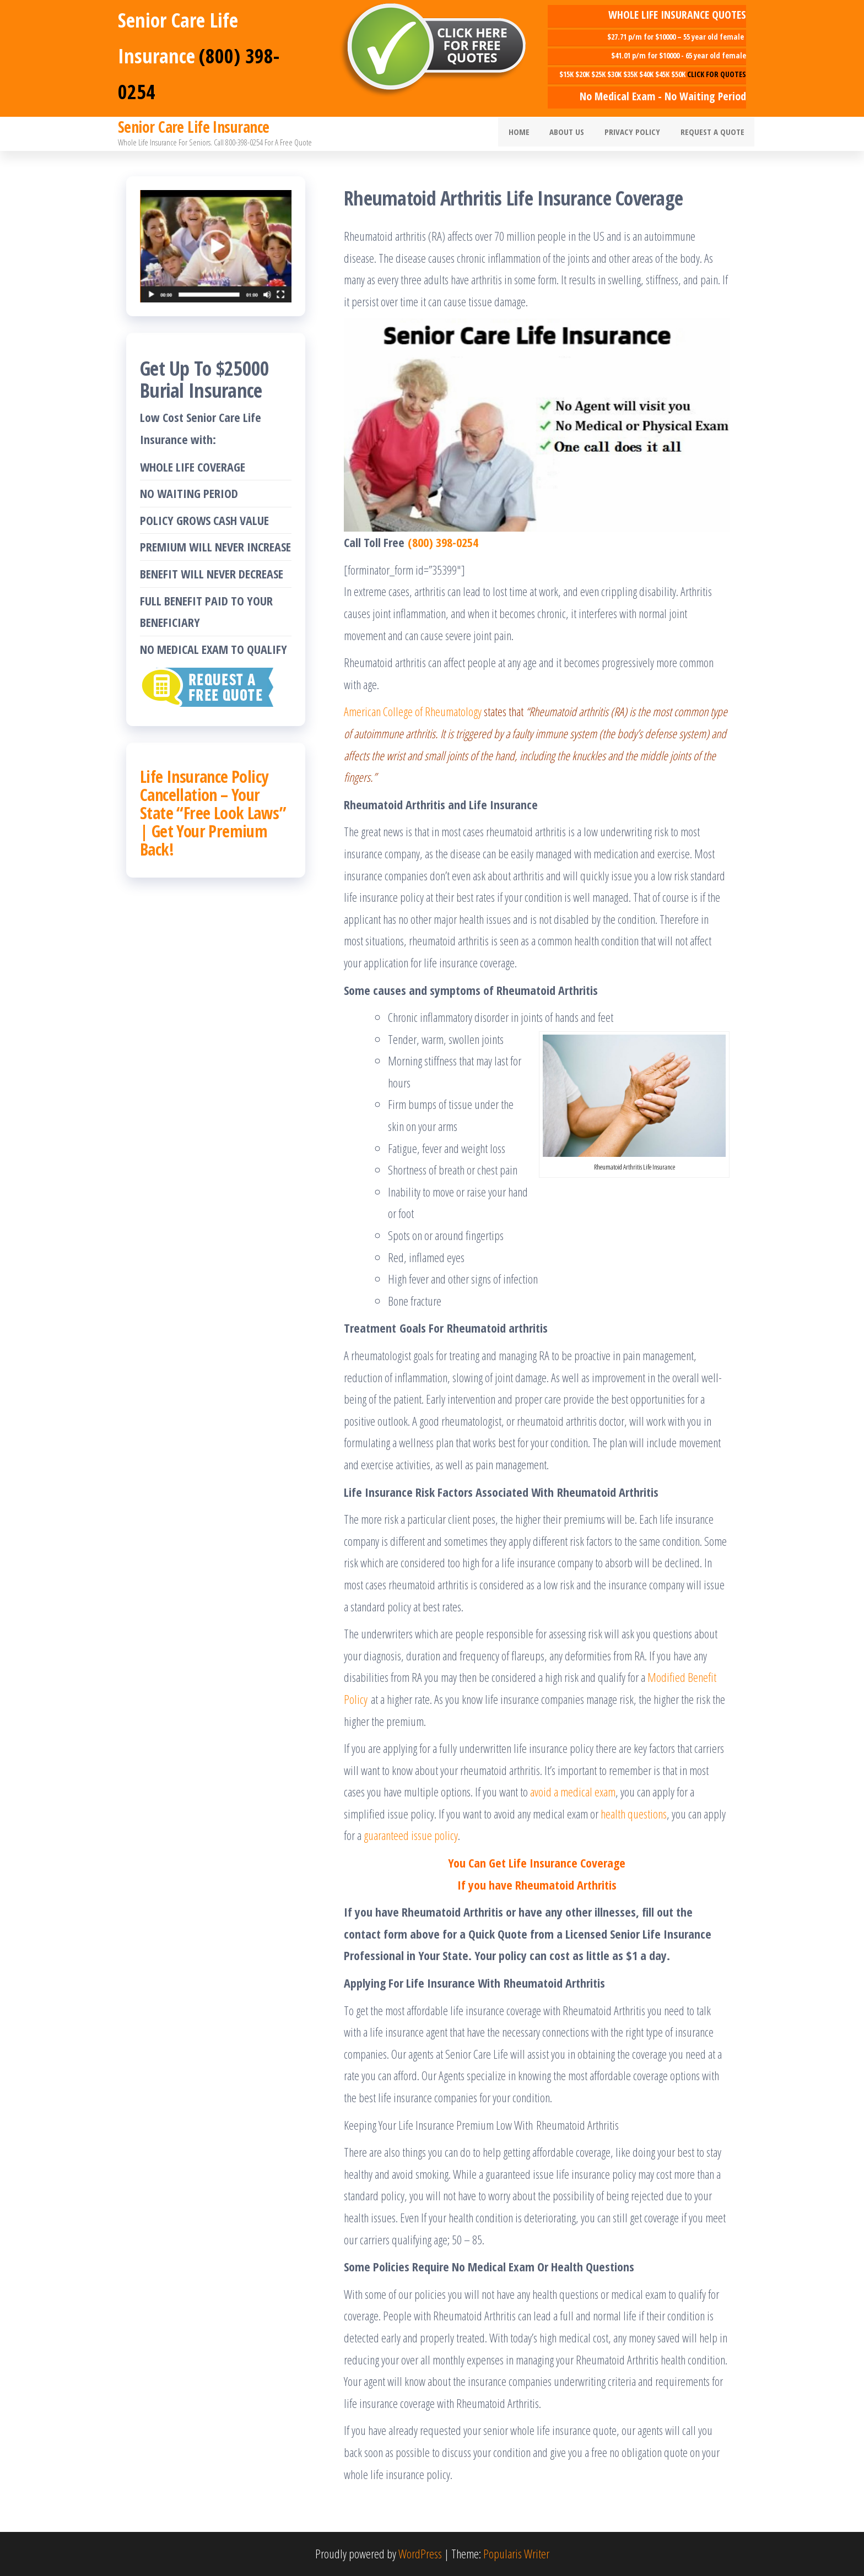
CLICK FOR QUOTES (716, 74)
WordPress (420, 2553)
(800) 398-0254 (443, 542)
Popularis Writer (516, 2553)
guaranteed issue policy (411, 1835)
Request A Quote (714, 133)
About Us (576, 133)
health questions (634, 1813)
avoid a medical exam (572, 1791)
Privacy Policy (638, 133)
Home (531, 133)
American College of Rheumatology (413, 711)
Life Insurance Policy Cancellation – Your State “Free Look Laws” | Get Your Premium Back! (213, 813)
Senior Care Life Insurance (193, 126)
